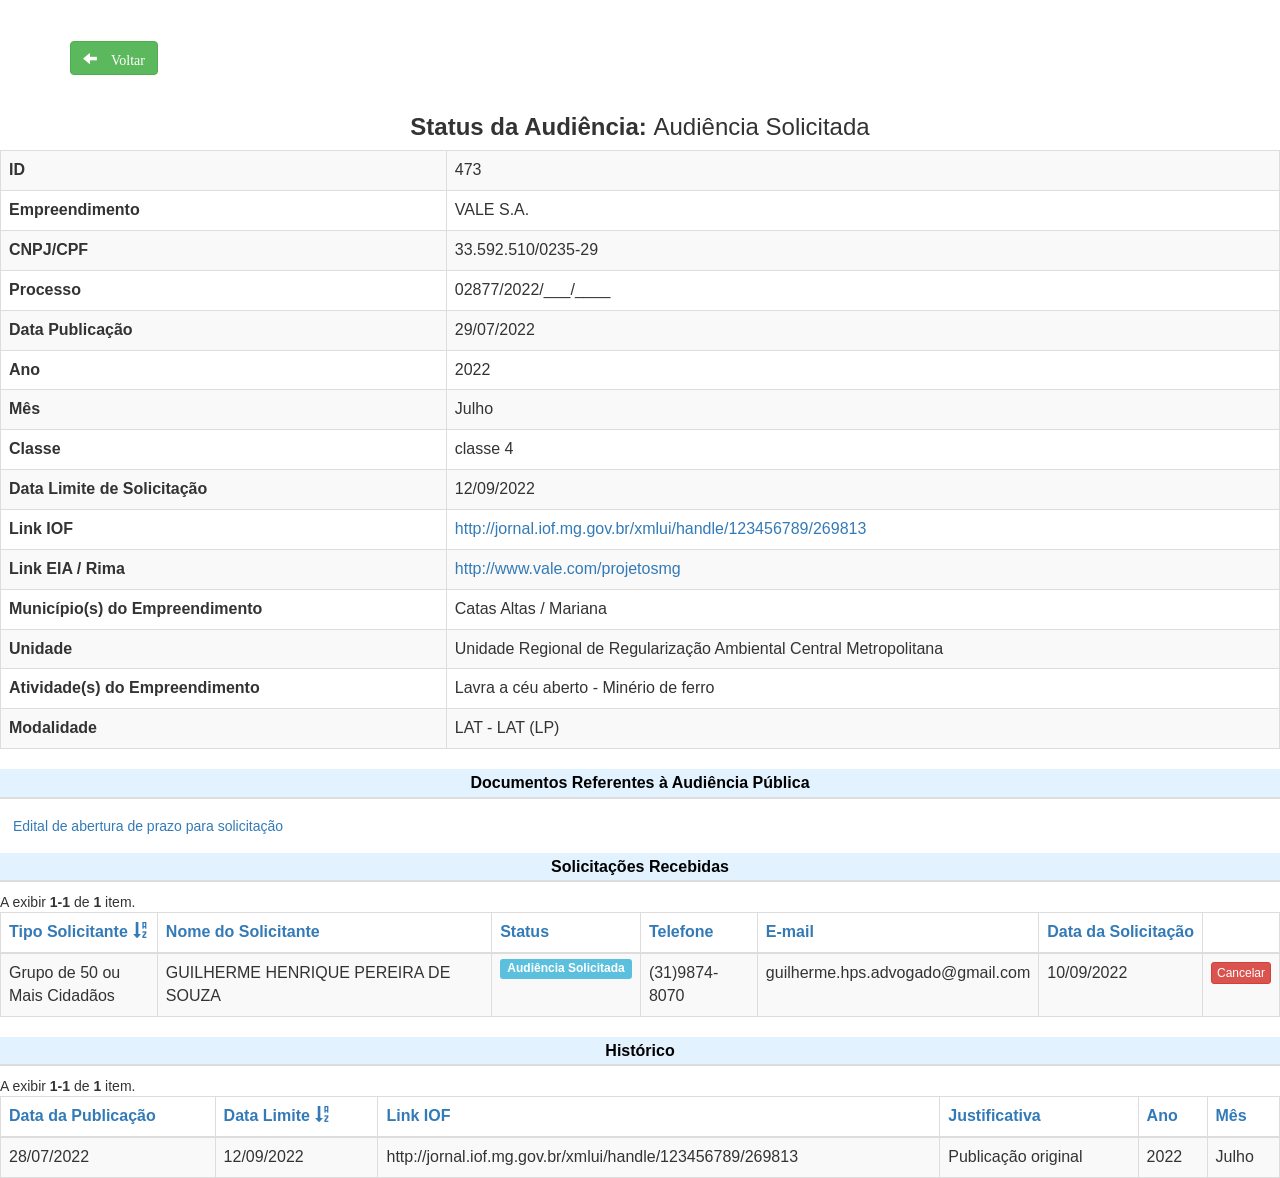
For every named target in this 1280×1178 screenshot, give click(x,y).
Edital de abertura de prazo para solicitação (148, 826)
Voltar (121, 58)
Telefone (681, 931)
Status (524, 931)
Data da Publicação (82, 1115)
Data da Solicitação (1120, 931)
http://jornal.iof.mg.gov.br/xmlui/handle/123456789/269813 (661, 528)
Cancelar (1241, 973)
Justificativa (994, 1115)
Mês (1231, 1115)
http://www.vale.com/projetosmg (568, 568)
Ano (1162, 1115)
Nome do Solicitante (243, 931)
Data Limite (267, 1115)
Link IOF (418, 1115)
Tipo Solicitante (68, 931)
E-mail (790, 931)
